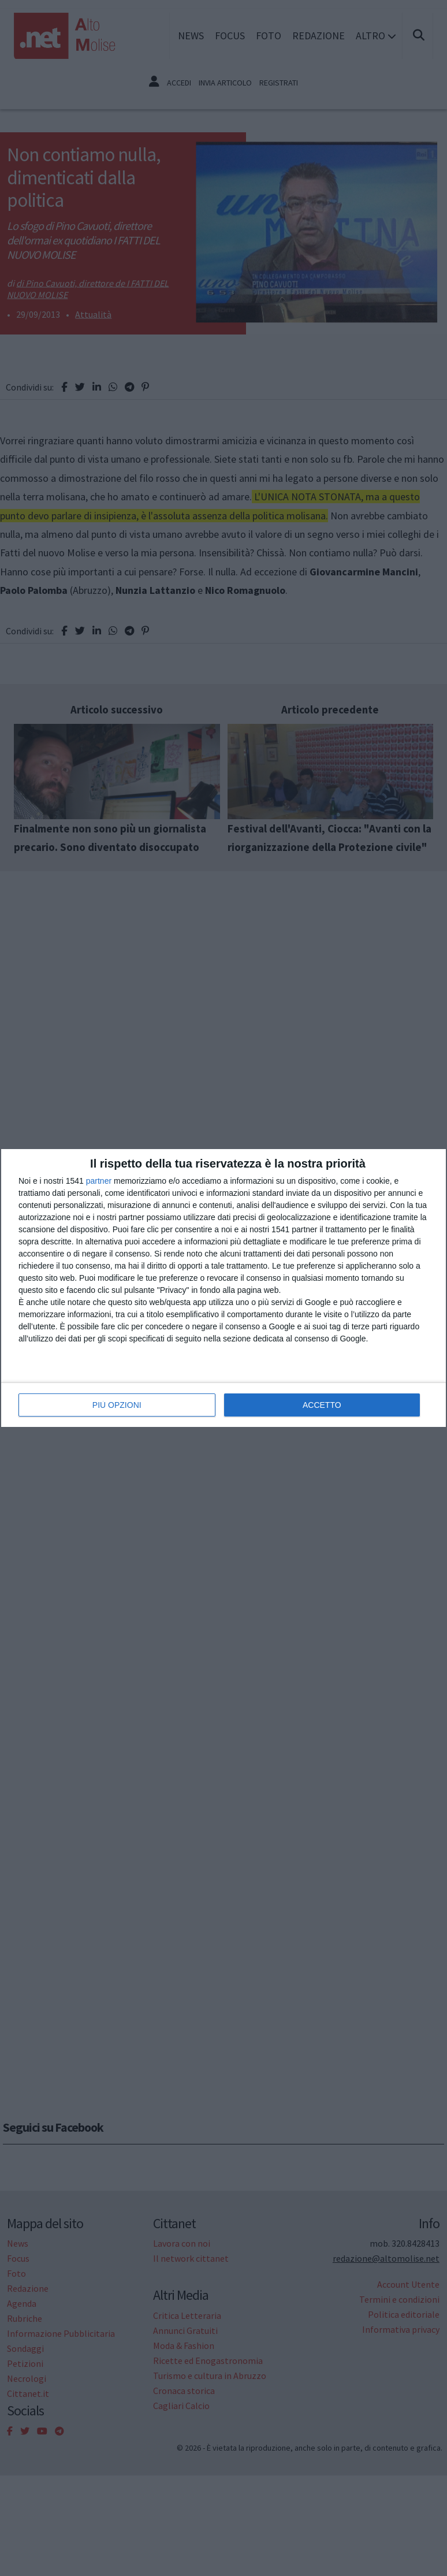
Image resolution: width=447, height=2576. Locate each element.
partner (98, 1181)
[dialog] (223, 1288)
